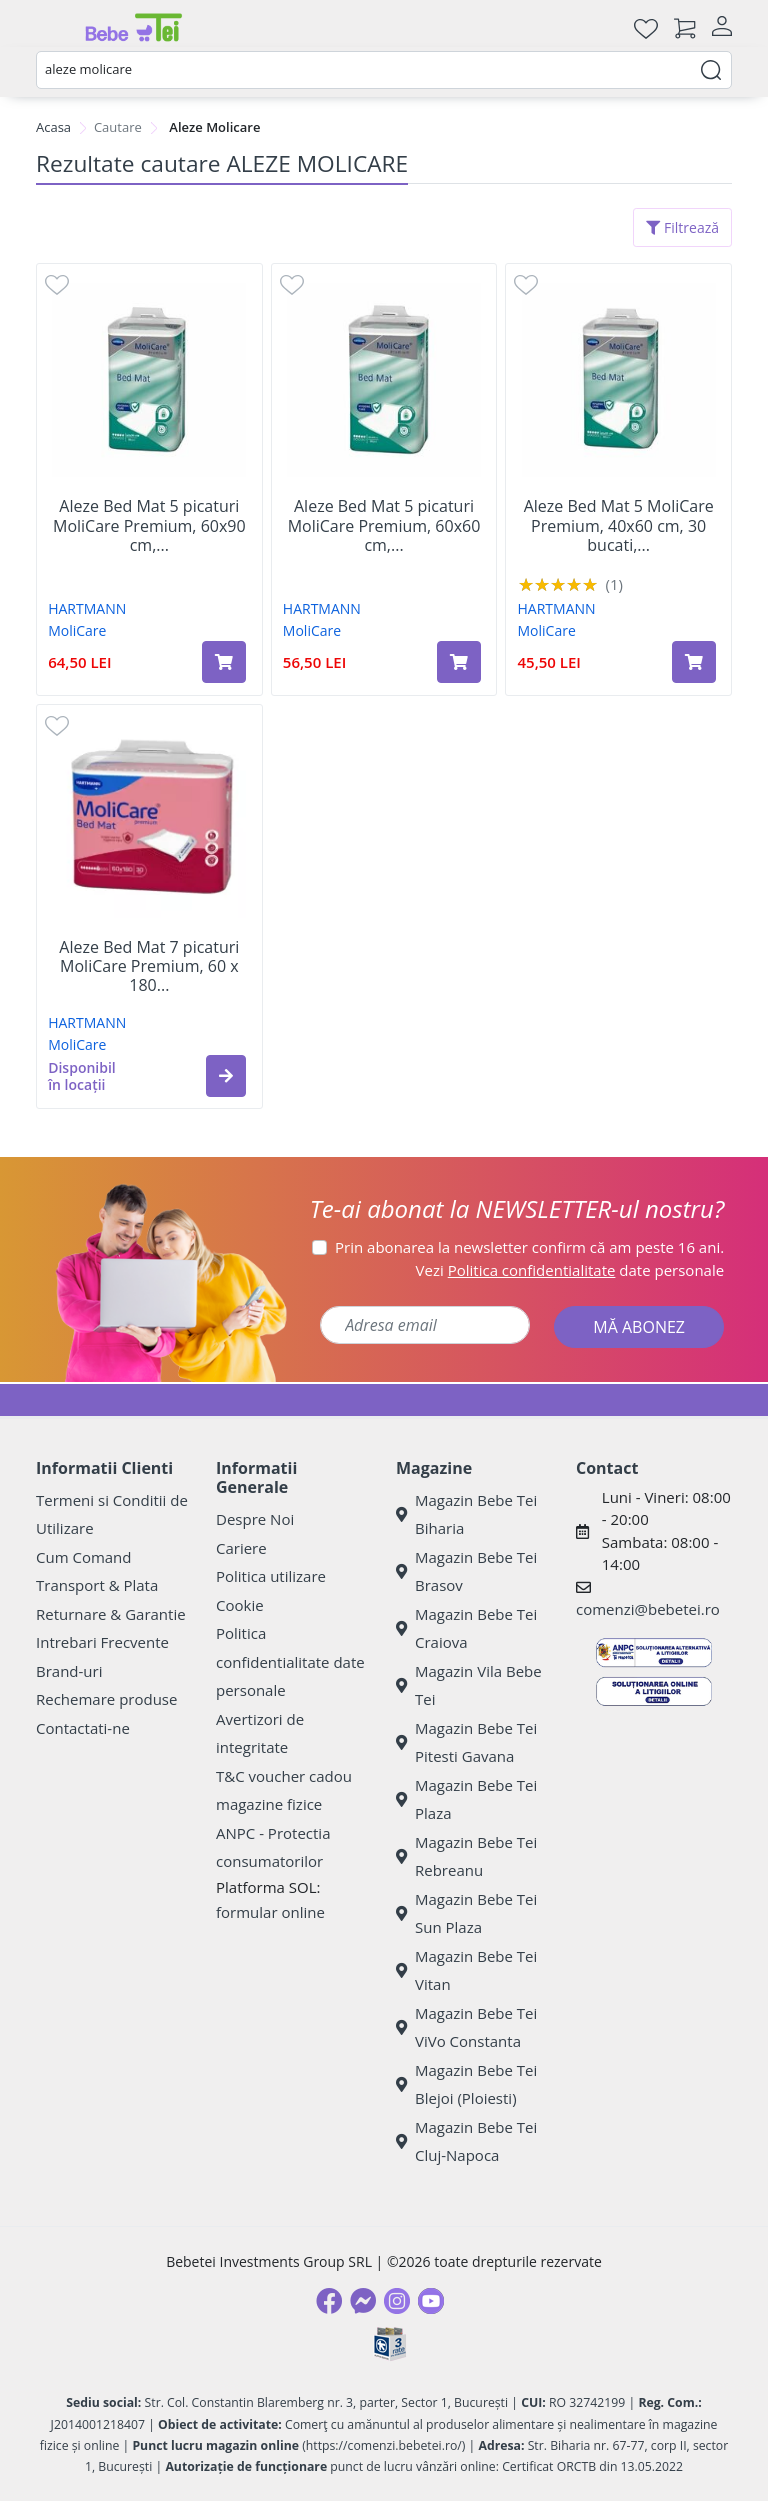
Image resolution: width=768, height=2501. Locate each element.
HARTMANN (87, 608)
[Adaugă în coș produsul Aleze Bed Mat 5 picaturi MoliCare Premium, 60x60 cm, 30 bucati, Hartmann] (459, 662)
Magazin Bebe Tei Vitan (466, 1970)
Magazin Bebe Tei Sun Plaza (466, 1913)
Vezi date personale (570, 1270)
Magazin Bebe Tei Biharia (466, 1514)
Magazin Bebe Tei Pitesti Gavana (466, 1742)
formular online (270, 1912)
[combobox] (384, 70)
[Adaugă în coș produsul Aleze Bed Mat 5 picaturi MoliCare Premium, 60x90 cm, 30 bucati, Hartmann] (224, 662)
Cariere (241, 1548)
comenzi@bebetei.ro (648, 1609)
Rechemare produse (106, 1699)
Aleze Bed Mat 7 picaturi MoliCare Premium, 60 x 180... (149, 967)
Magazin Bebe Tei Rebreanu (466, 1856)
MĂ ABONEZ (639, 1327)
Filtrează (682, 227)
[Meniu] (52, 28)
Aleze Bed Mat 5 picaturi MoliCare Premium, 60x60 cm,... (384, 526)
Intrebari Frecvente (102, 1642)
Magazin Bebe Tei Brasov (466, 1571)
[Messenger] (363, 2301)
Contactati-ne (83, 1728)
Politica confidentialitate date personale (290, 1661)
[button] (226, 1076)
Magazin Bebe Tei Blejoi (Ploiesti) (466, 2084)
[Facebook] (329, 2301)
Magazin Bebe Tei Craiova (466, 1628)
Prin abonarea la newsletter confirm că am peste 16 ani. (529, 1247)
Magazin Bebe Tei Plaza (466, 1799)
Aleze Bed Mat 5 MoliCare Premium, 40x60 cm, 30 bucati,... (619, 526)
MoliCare (77, 630)
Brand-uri (69, 1671)
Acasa (53, 127)
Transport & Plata (97, 1585)
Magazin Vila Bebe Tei (469, 1685)
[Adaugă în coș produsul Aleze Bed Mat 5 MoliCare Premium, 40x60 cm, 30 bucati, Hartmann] (694, 662)
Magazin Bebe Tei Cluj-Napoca (466, 2141)
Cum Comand (84, 1557)
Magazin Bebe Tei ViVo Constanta (466, 2027)
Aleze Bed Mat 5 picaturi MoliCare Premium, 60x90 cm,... (149, 526)
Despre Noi (255, 1519)
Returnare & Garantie (111, 1614)
